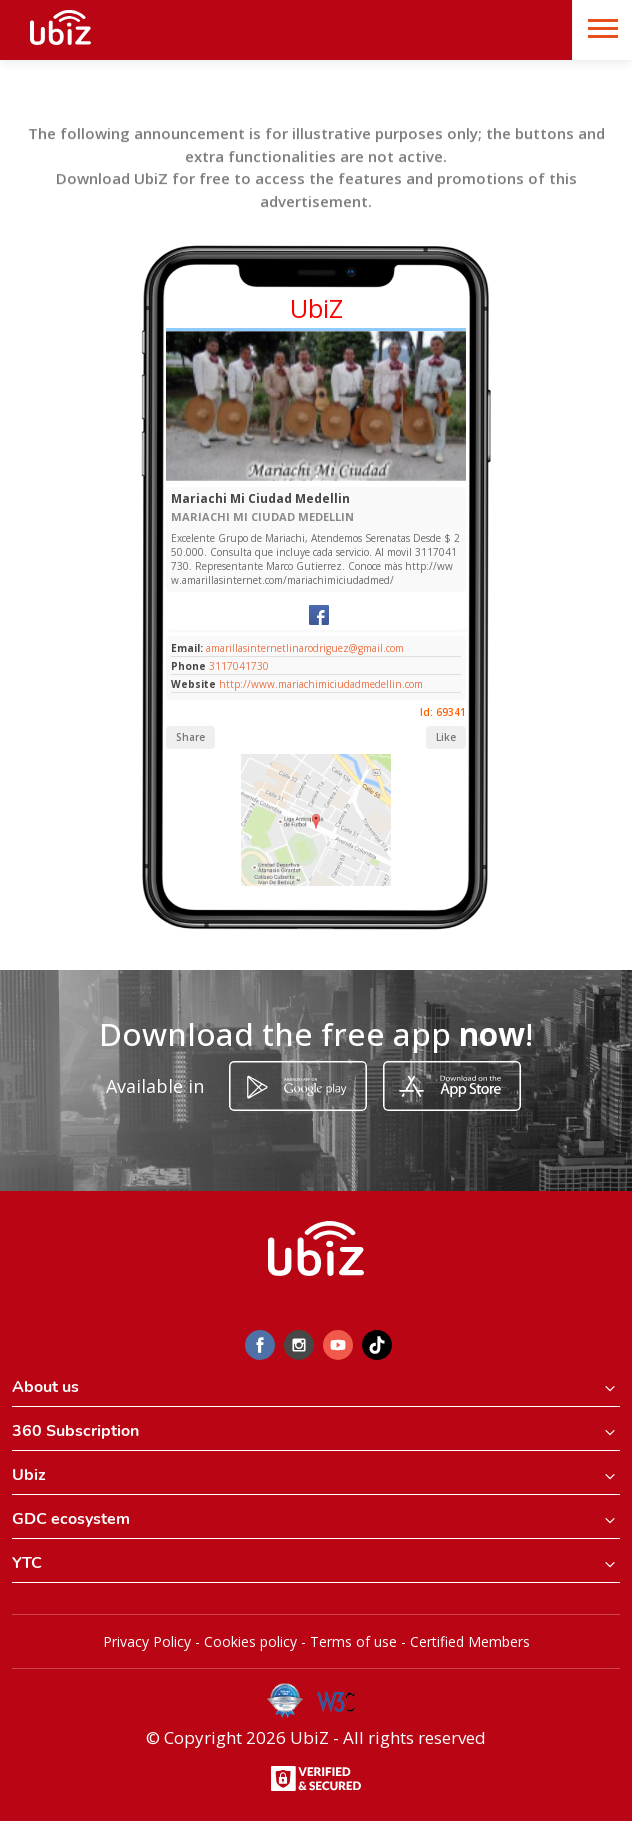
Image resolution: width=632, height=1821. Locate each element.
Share (190, 737)
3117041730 (239, 666)
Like (446, 737)
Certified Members (470, 1641)
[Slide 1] (316, 476)
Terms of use (353, 1641)
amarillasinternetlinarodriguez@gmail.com (303, 648)
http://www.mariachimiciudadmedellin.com (321, 684)
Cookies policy (250, 1641)
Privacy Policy (147, 1641)
